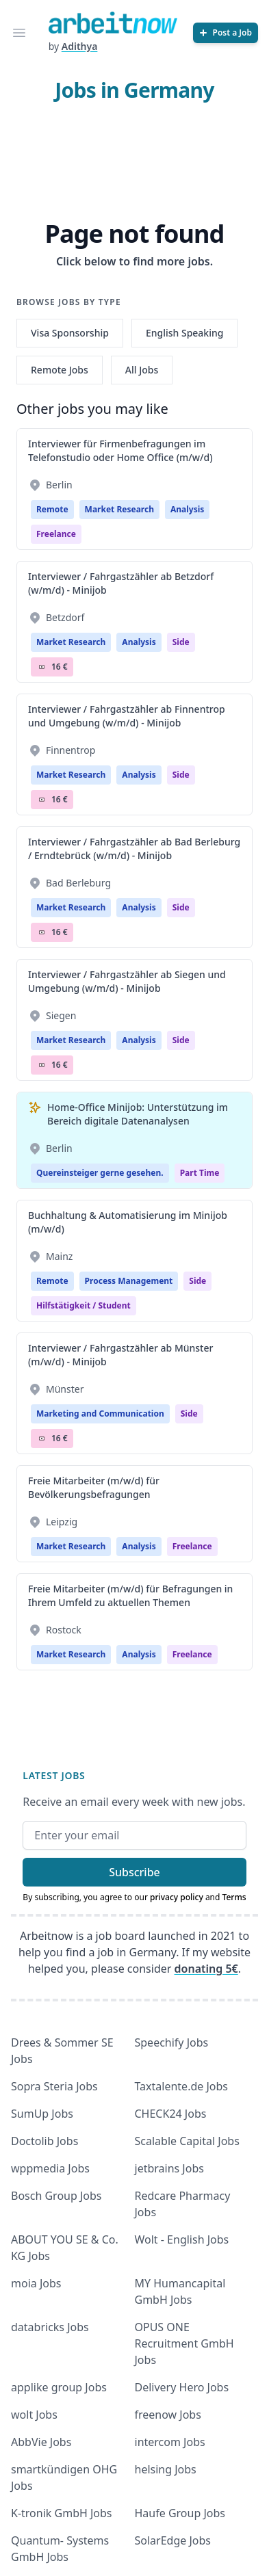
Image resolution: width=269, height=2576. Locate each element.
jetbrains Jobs (169, 2168)
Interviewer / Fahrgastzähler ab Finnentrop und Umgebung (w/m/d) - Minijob (126, 715)
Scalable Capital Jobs (187, 2140)
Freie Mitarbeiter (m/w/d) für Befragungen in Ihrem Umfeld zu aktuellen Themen (130, 1595)
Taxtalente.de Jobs (182, 2086)
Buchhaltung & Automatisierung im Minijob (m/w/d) (127, 1222)
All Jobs (141, 369)
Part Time (200, 1173)
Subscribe (134, 1872)
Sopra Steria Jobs (54, 2086)
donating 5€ (206, 1968)
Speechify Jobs (172, 2042)
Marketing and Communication (100, 1413)
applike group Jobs (59, 2387)
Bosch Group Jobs (56, 2195)
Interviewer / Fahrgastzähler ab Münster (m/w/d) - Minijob (120, 1354)
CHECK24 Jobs (171, 2113)
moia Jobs (36, 2283)
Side (181, 642)
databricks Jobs (50, 2327)
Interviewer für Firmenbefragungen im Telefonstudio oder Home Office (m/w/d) (120, 450)
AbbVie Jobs (41, 2441)
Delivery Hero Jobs (182, 2387)
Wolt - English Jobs (182, 2239)
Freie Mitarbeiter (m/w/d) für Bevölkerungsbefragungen (93, 1487)
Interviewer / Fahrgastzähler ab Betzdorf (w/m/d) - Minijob (121, 583)
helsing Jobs (165, 2469)
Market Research (119, 509)
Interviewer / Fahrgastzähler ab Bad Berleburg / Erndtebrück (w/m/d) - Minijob (134, 848)
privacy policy (176, 1897)
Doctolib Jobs (44, 2140)
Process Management (129, 1281)
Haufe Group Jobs (180, 2513)
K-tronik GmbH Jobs (61, 2513)
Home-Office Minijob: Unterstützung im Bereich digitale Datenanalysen (137, 1114)
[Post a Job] (225, 33)
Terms (234, 1897)
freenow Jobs (168, 2414)
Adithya (80, 46)
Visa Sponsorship (70, 332)
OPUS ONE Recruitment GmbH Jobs (184, 2343)
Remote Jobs (59, 369)
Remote (52, 509)
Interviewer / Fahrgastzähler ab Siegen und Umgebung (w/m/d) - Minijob (127, 981)
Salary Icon (41, 667)
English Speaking (185, 332)
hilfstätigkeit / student (83, 1305)
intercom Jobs (170, 2441)
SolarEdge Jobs (173, 2540)
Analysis (187, 509)
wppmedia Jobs (50, 2168)
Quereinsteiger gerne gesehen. (100, 1173)
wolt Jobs (34, 2414)
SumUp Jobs (42, 2113)
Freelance (56, 534)
